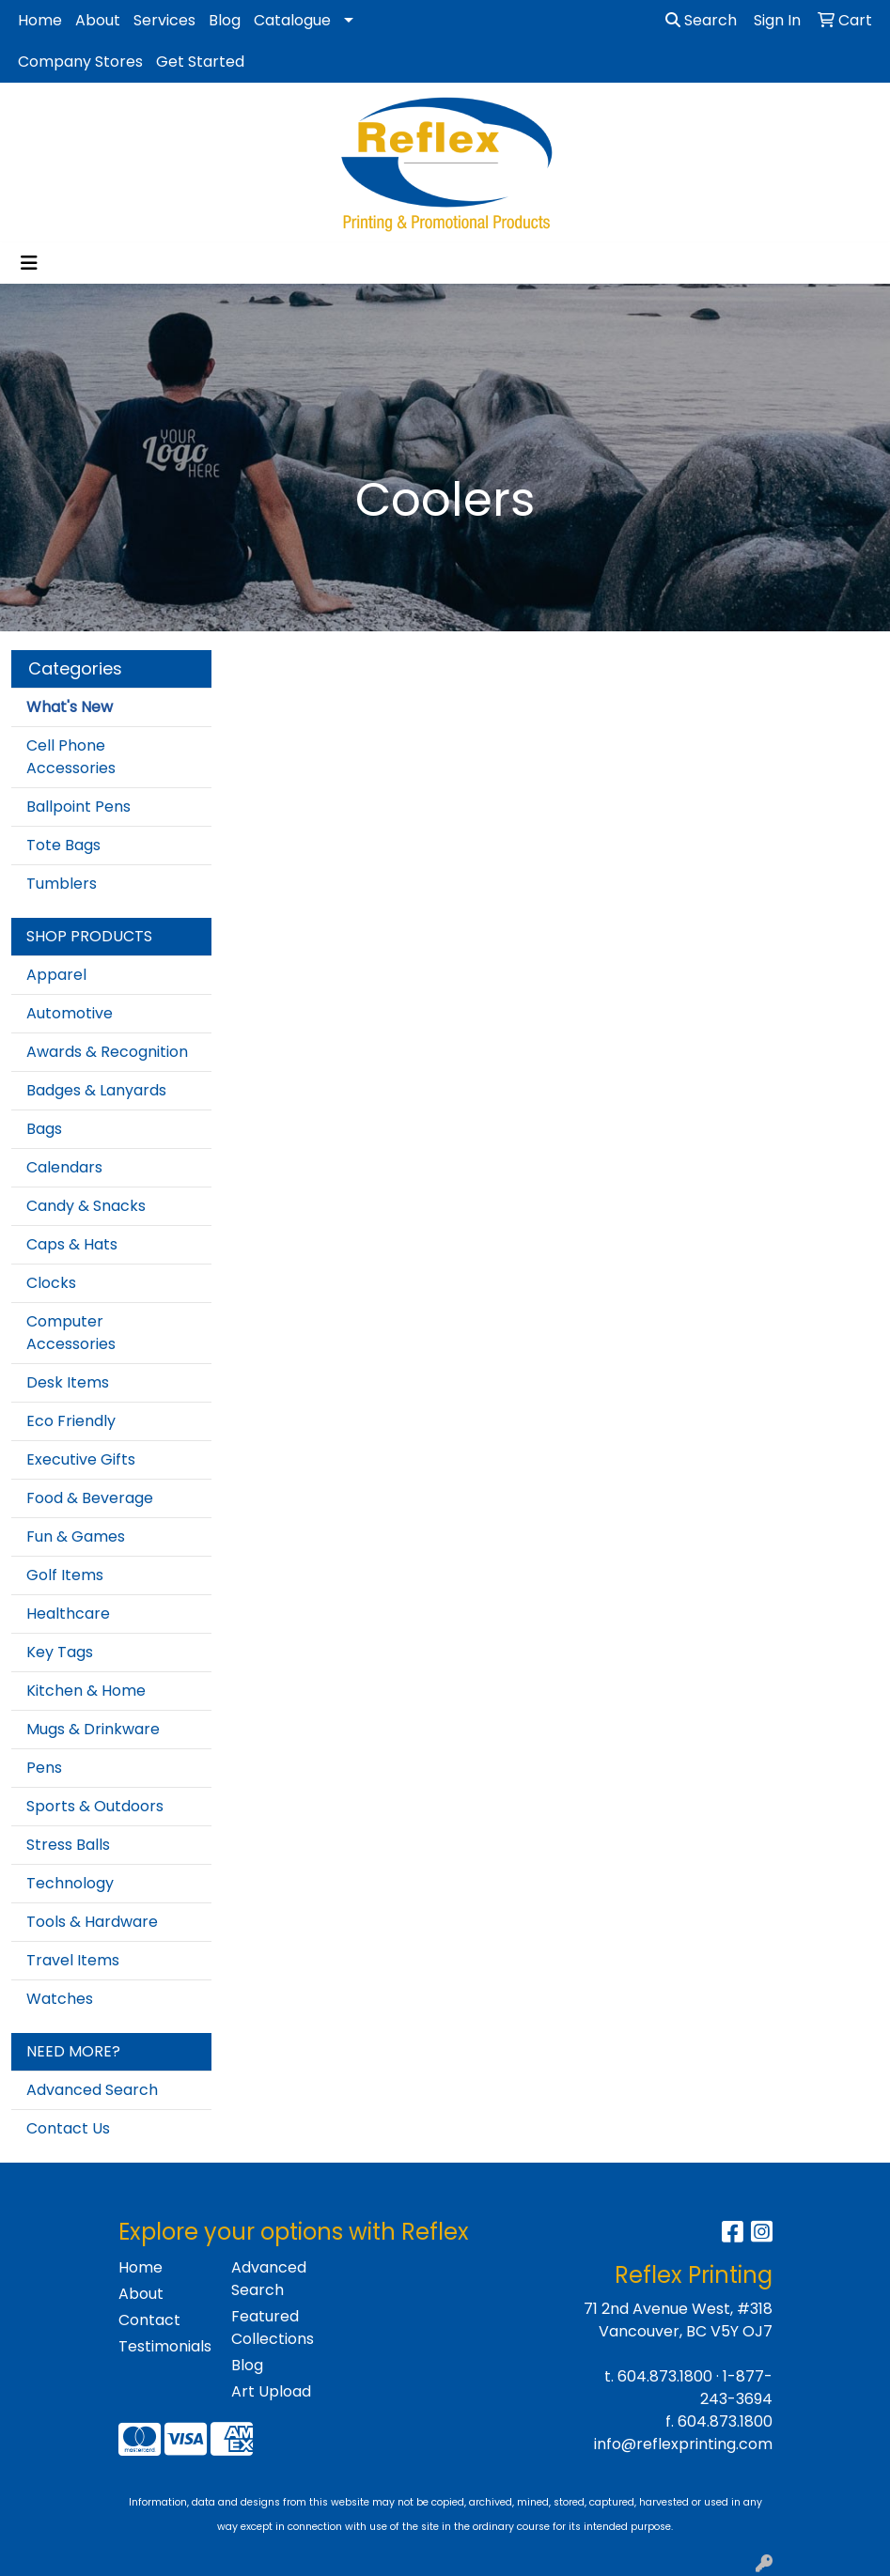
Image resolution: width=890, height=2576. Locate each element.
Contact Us (68, 2128)
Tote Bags (63, 845)
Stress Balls (68, 1844)
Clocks (51, 1283)
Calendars (64, 1167)
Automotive (69, 1013)
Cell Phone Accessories (71, 757)
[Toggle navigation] (29, 263)
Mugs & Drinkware (93, 1729)
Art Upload (271, 2391)
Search (701, 20)
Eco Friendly (71, 1421)
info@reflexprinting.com (683, 2444)
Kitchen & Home (86, 1690)
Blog (225, 20)
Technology (70, 1883)
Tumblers (61, 883)
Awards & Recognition (107, 1052)
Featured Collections (272, 2327)
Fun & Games (75, 1536)
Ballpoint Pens (78, 806)
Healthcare (68, 1613)
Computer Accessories (71, 1333)
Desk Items (67, 1382)
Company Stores (80, 61)
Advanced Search (92, 2090)
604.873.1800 (664, 2376)
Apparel (56, 974)
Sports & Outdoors (95, 1806)
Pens (44, 1767)
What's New (69, 707)
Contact (149, 2320)
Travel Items (72, 1960)
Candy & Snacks (86, 1206)
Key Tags (59, 1652)
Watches (59, 1999)
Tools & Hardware (92, 1921)
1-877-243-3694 (736, 2388)
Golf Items (64, 1575)
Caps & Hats (71, 1244)
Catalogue (292, 20)
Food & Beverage (89, 1498)
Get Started (200, 61)
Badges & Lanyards (96, 1090)
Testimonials (163, 2346)
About (97, 20)
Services (164, 20)
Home (40, 20)
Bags (44, 1129)
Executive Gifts (80, 1459)
